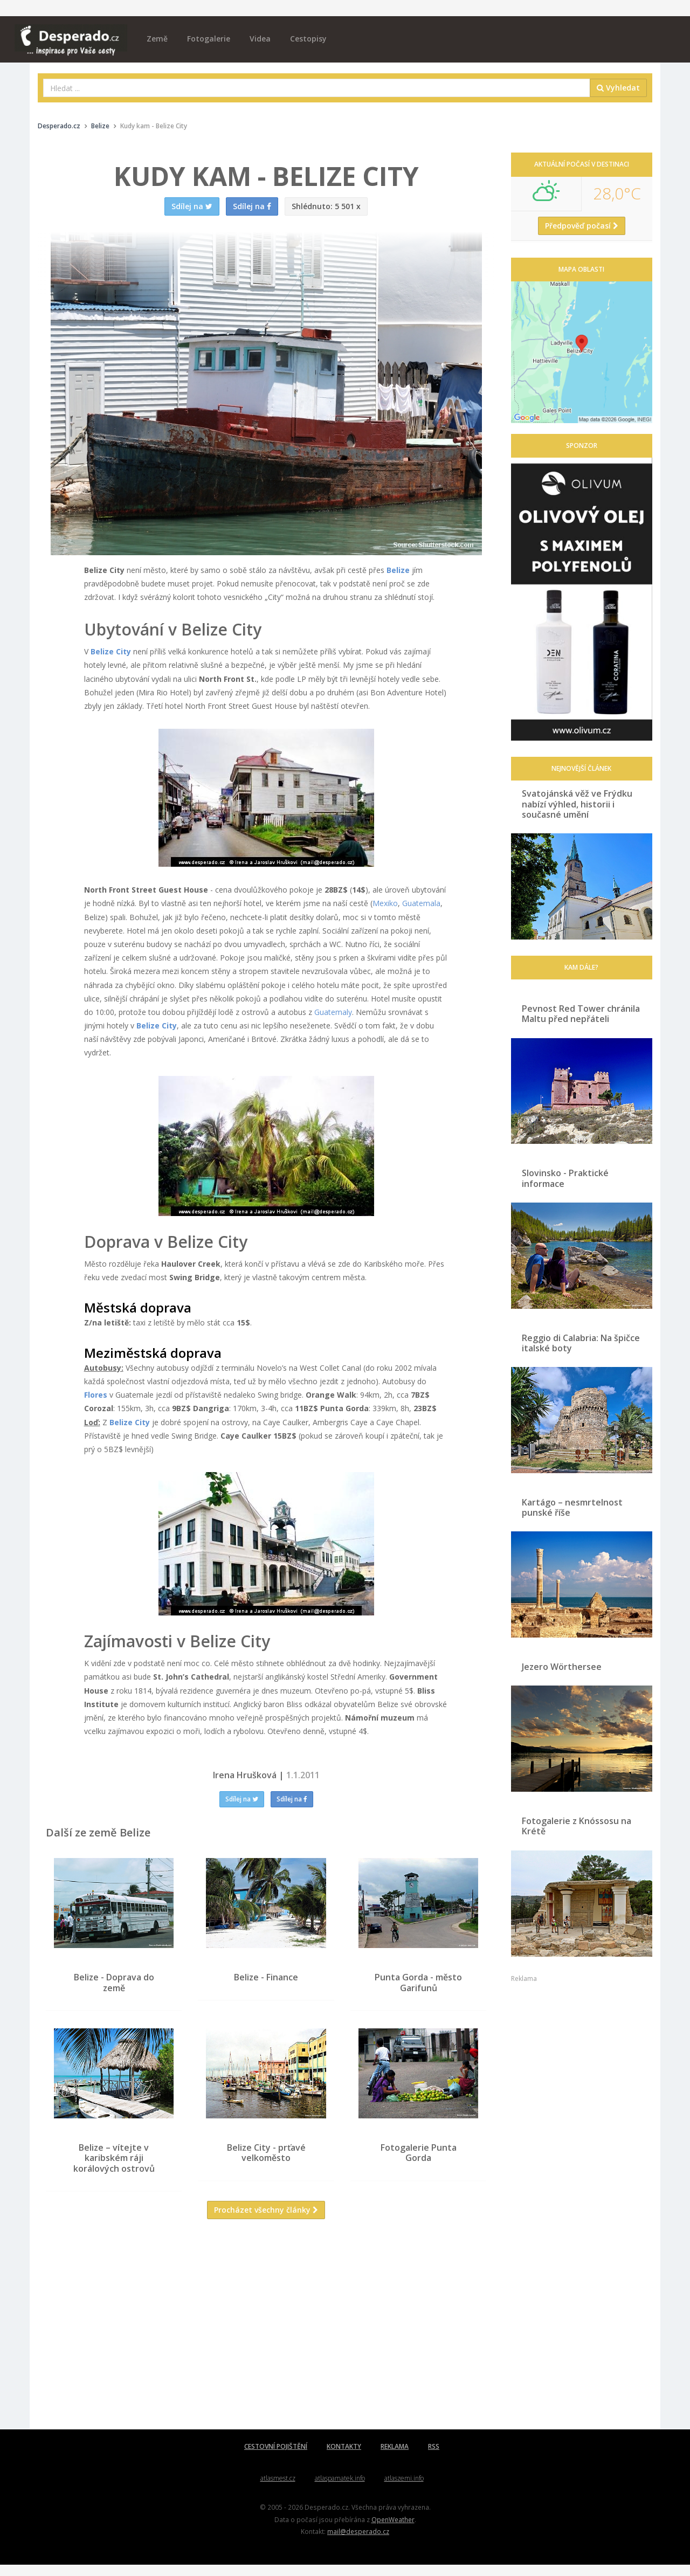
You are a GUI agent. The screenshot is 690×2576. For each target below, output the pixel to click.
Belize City (111, 651)
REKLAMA (395, 2457)
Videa (260, 38)
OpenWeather (393, 2530)
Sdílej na (241, 1799)
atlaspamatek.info (340, 2489)
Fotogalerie (208, 38)
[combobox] (316, 88)
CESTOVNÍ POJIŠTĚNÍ (275, 2457)
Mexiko (385, 903)
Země (157, 38)
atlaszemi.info (404, 2489)
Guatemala (421, 903)
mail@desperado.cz (358, 2542)
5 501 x (326, 206)
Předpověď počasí (581, 225)
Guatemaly (333, 1012)
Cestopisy (308, 38)
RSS (433, 2457)
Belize (398, 570)
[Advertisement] (266, 2343)
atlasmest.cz (277, 2489)
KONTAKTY (344, 2457)
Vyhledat (618, 87)
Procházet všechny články (266, 2221)
